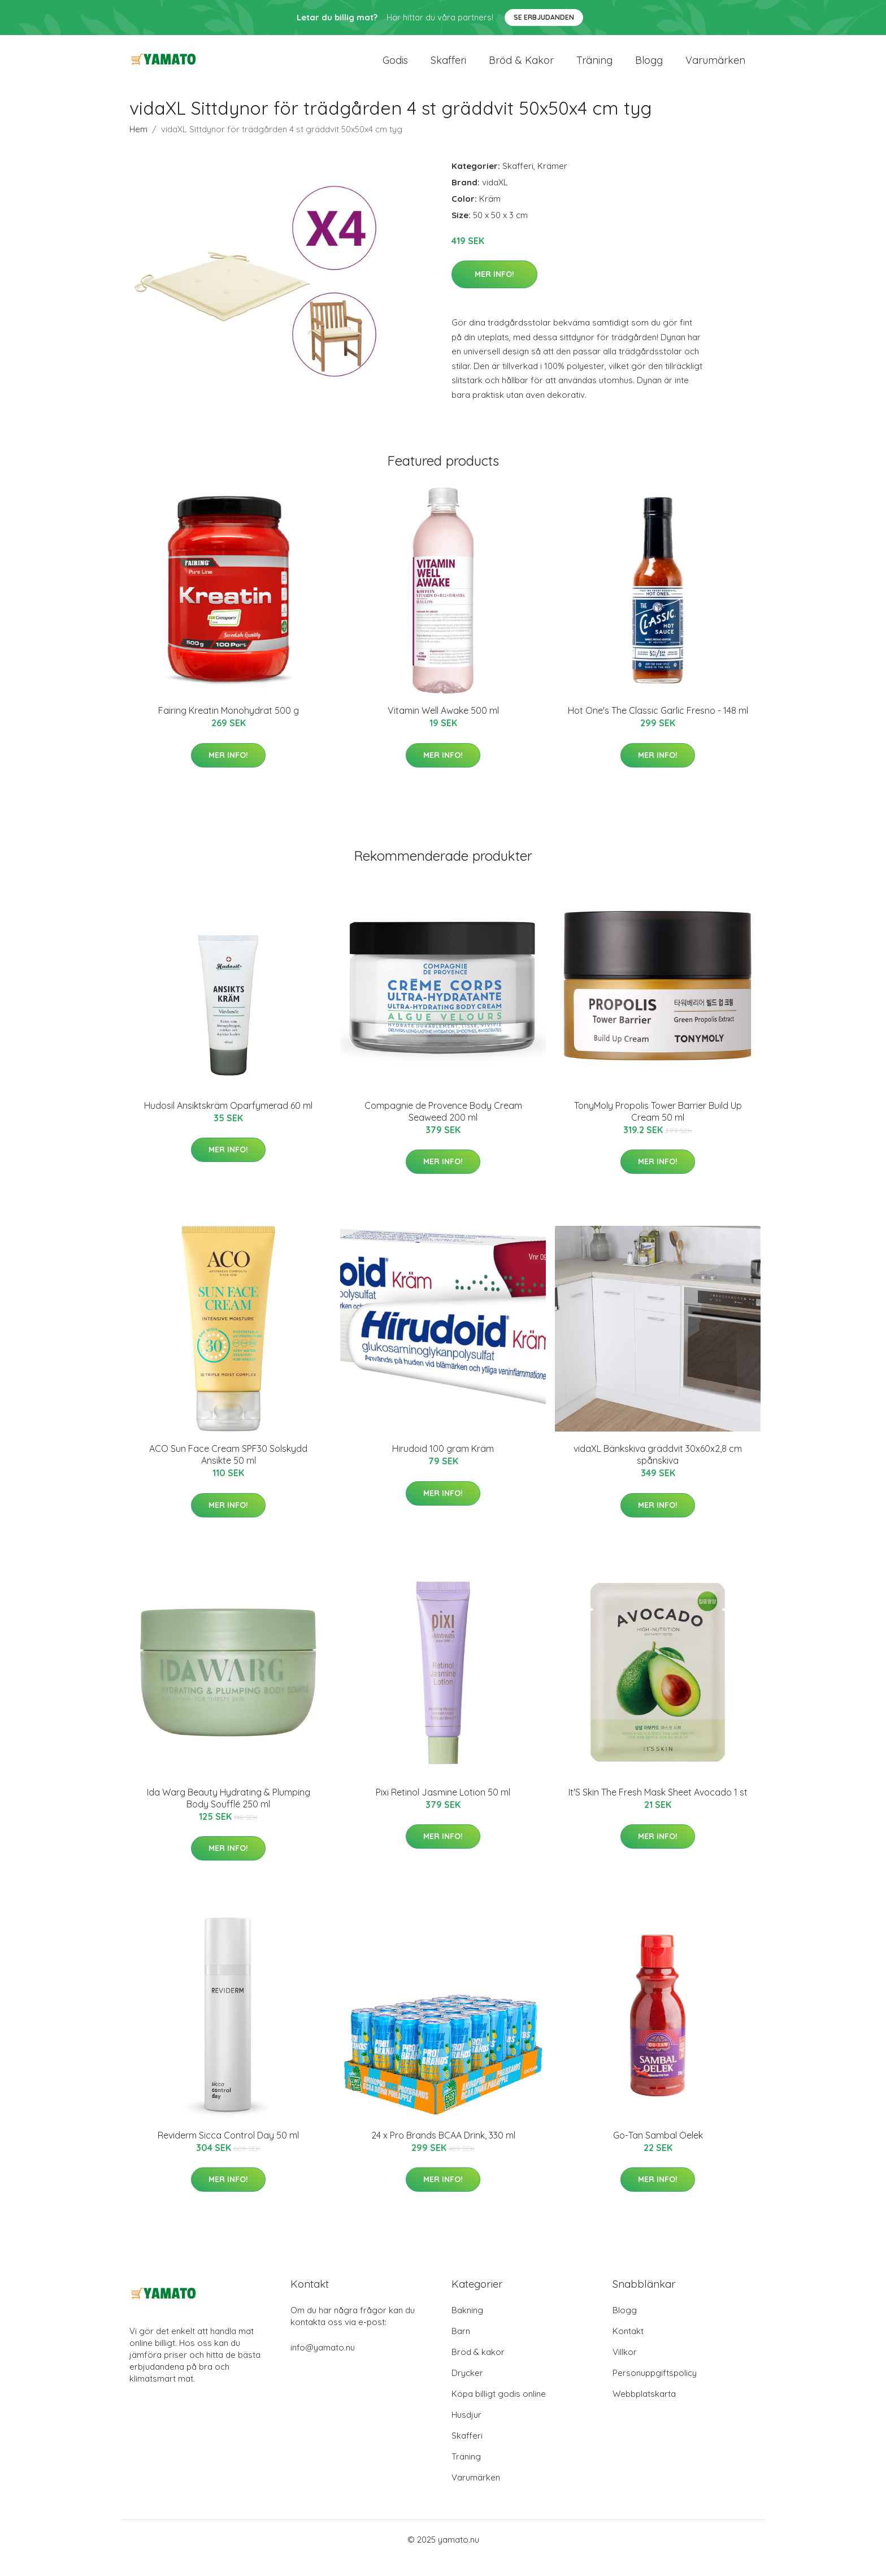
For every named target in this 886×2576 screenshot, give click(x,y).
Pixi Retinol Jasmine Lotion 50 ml (443, 1809)
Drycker (467, 2389)
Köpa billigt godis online (498, 2410)
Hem (138, 146)
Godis (395, 68)
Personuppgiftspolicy (655, 2389)
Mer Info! (494, 291)
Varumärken (715, 68)
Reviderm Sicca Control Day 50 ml (228, 2152)
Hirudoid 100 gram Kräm (443, 1465)
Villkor (625, 2368)
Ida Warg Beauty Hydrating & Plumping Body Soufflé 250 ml (228, 1815)
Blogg (649, 68)
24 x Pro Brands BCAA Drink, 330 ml (443, 2152)
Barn (460, 2348)
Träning (594, 68)
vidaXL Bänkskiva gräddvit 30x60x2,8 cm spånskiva (658, 1471)
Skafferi (448, 68)
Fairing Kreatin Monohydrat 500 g (228, 727)
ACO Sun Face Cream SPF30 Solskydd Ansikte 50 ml (228, 1471)
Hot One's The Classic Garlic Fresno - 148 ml (658, 727)
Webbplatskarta (644, 2410)
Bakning (467, 2327)
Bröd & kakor (521, 68)
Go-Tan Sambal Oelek (658, 2152)
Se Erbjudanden (544, 17)
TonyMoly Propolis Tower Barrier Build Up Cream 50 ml (658, 1128)
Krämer (552, 182)
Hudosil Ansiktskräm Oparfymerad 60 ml (228, 1122)
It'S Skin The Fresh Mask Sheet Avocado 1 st (658, 1809)
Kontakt (628, 2348)
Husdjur (466, 2431)
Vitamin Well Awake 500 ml (443, 727)
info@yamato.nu (322, 2364)
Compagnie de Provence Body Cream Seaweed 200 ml (443, 1128)
